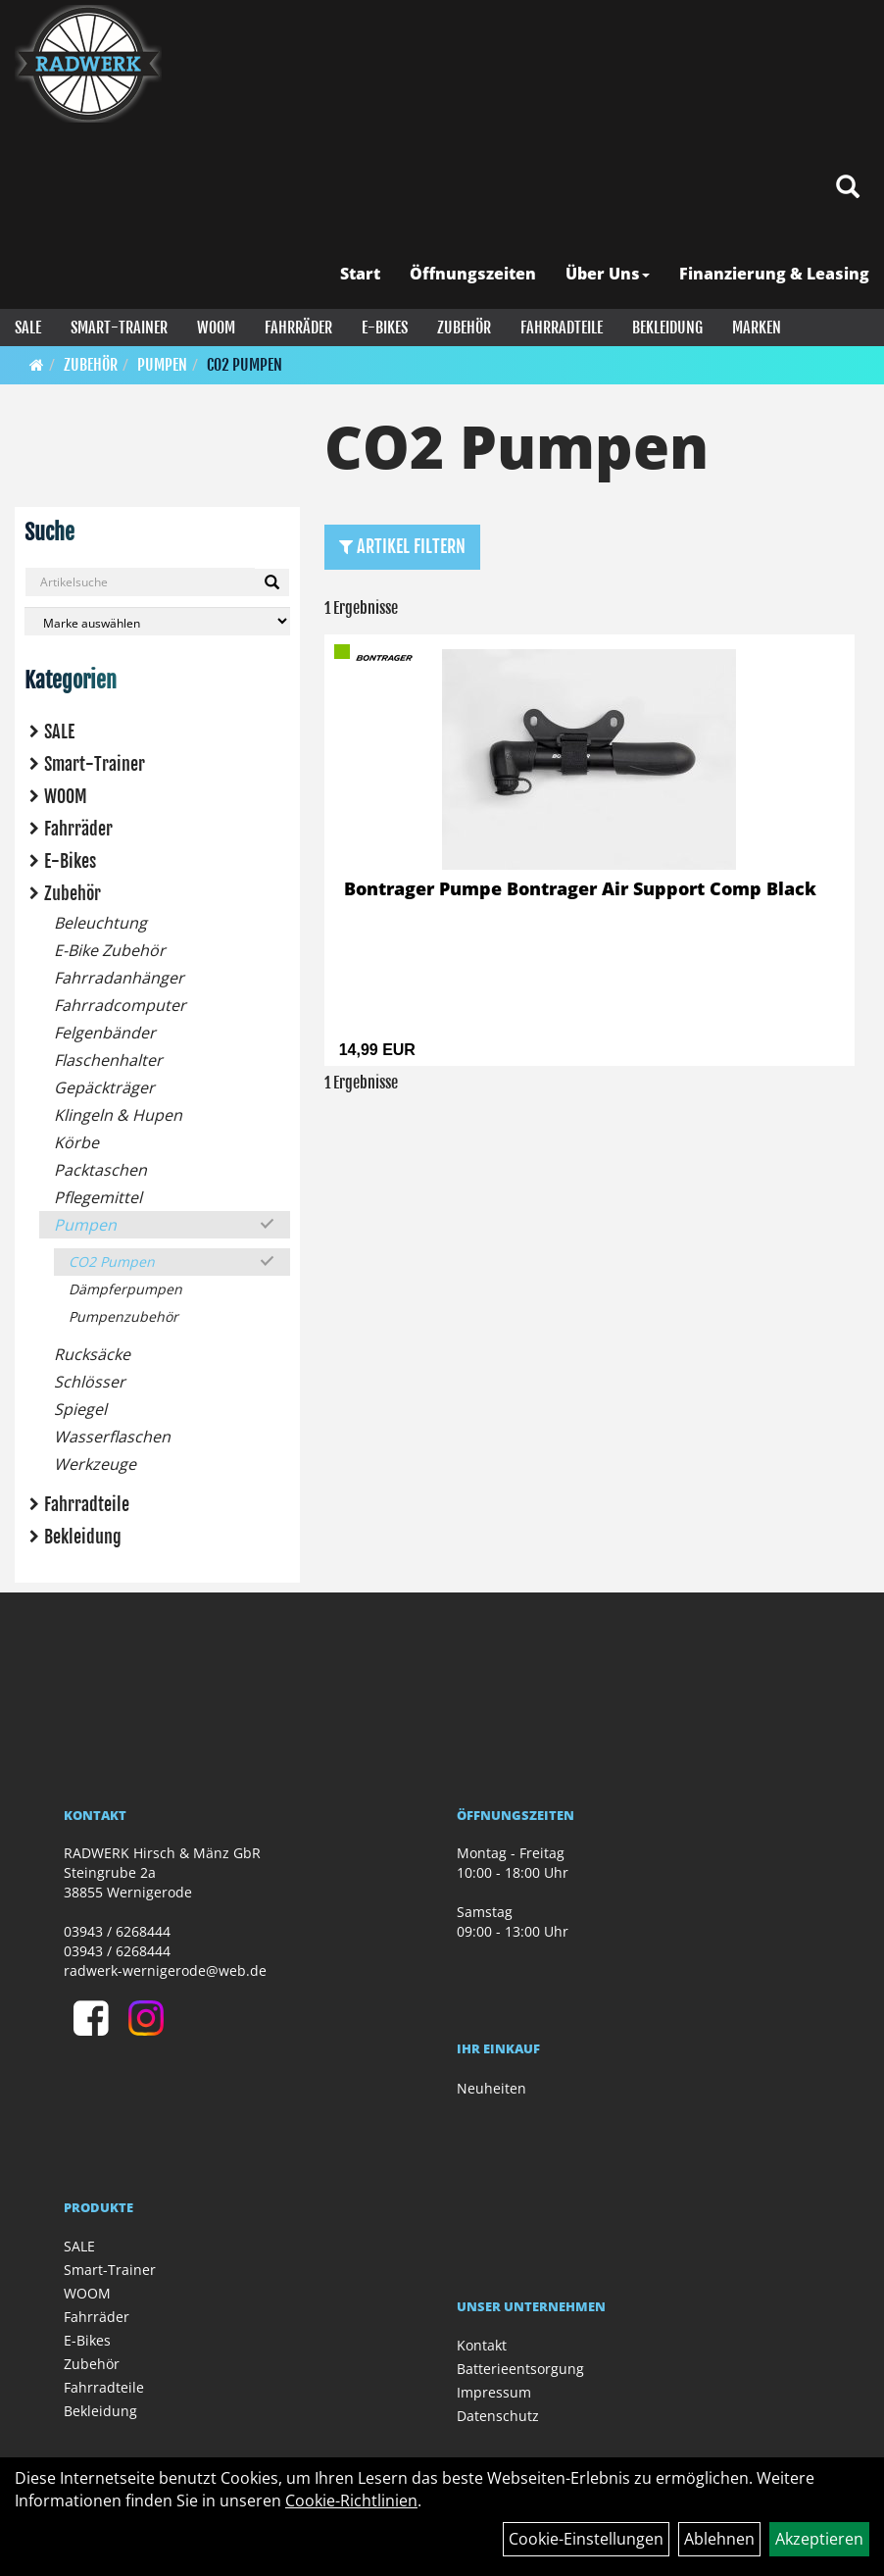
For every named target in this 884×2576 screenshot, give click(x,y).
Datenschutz (498, 2415)
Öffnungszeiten (473, 273)
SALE (28, 327)
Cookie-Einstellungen (586, 2539)
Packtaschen (100, 1170)
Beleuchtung (100, 923)
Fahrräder (298, 327)
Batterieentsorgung (520, 2368)
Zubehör (464, 327)
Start (360, 273)
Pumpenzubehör (123, 1316)
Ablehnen (719, 2539)
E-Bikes (385, 327)
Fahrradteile (561, 327)
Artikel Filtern (402, 546)
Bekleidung (667, 327)
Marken (756, 327)
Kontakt (482, 2345)
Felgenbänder (105, 1032)
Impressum (494, 2392)
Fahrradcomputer (120, 1005)
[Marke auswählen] (157, 621)
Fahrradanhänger (119, 977)
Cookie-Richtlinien (351, 2500)
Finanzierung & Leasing (774, 273)
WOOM (216, 327)
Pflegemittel (98, 1197)
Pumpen (162, 365)
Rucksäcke (92, 1354)
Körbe (76, 1142)
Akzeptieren (819, 2539)
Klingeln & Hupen (118, 1115)
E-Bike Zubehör (110, 950)
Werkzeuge (95, 1464)
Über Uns (607, 273)
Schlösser (89, 1381)
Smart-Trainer (119, 327)
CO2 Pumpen (244, 365)
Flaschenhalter (108, 1060)
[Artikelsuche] (847, 188)
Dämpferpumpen (125, 1289)
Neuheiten (491, 2088)
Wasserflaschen (112, 1436)
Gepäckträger (104, 1087)
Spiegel (80, 1409)
